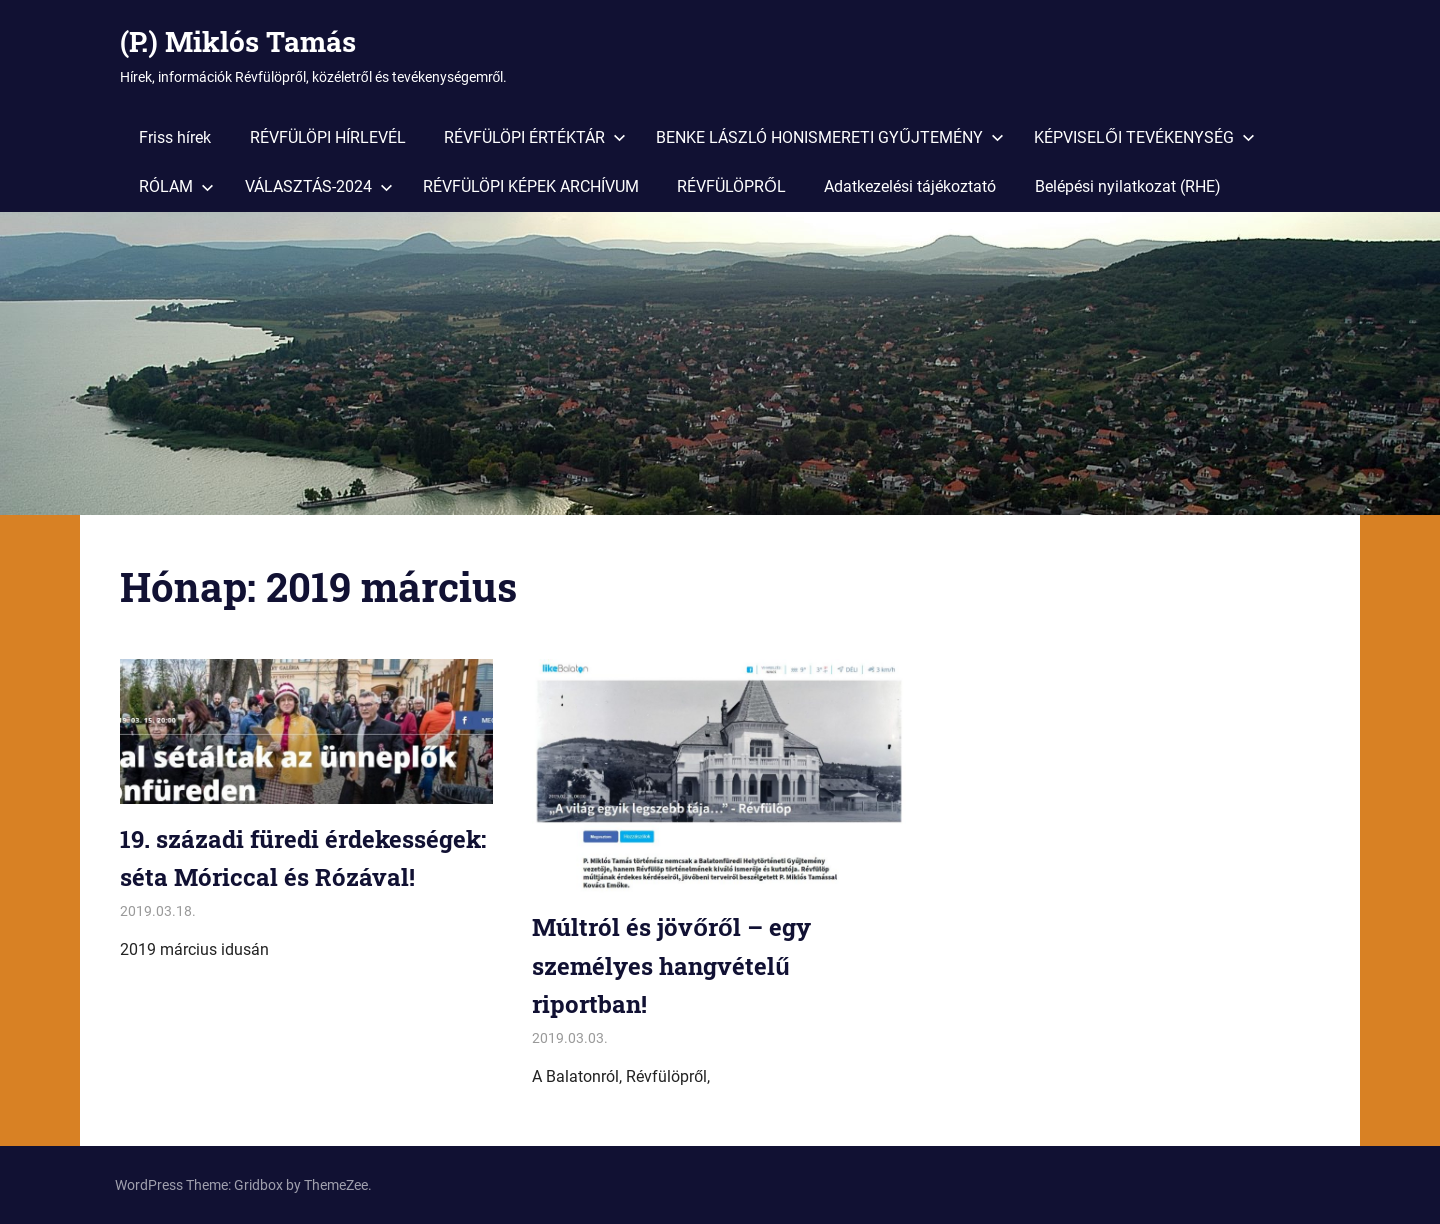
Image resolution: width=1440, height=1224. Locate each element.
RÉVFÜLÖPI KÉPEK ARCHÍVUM (531, 186)
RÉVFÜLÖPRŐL (731, 186)
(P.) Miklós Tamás (238, 41)
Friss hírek (175, 137)
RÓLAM (176, 186)
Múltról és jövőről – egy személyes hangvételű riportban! (671, 965)
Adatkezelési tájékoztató (910, 186)
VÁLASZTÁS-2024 (319, 186)
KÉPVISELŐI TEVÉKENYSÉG (1144, 137)
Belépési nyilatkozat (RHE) (1128, 186)
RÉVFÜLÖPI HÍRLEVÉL (328, 137)
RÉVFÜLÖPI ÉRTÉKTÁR (535, 137)
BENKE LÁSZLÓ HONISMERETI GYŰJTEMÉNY (830, 137)
